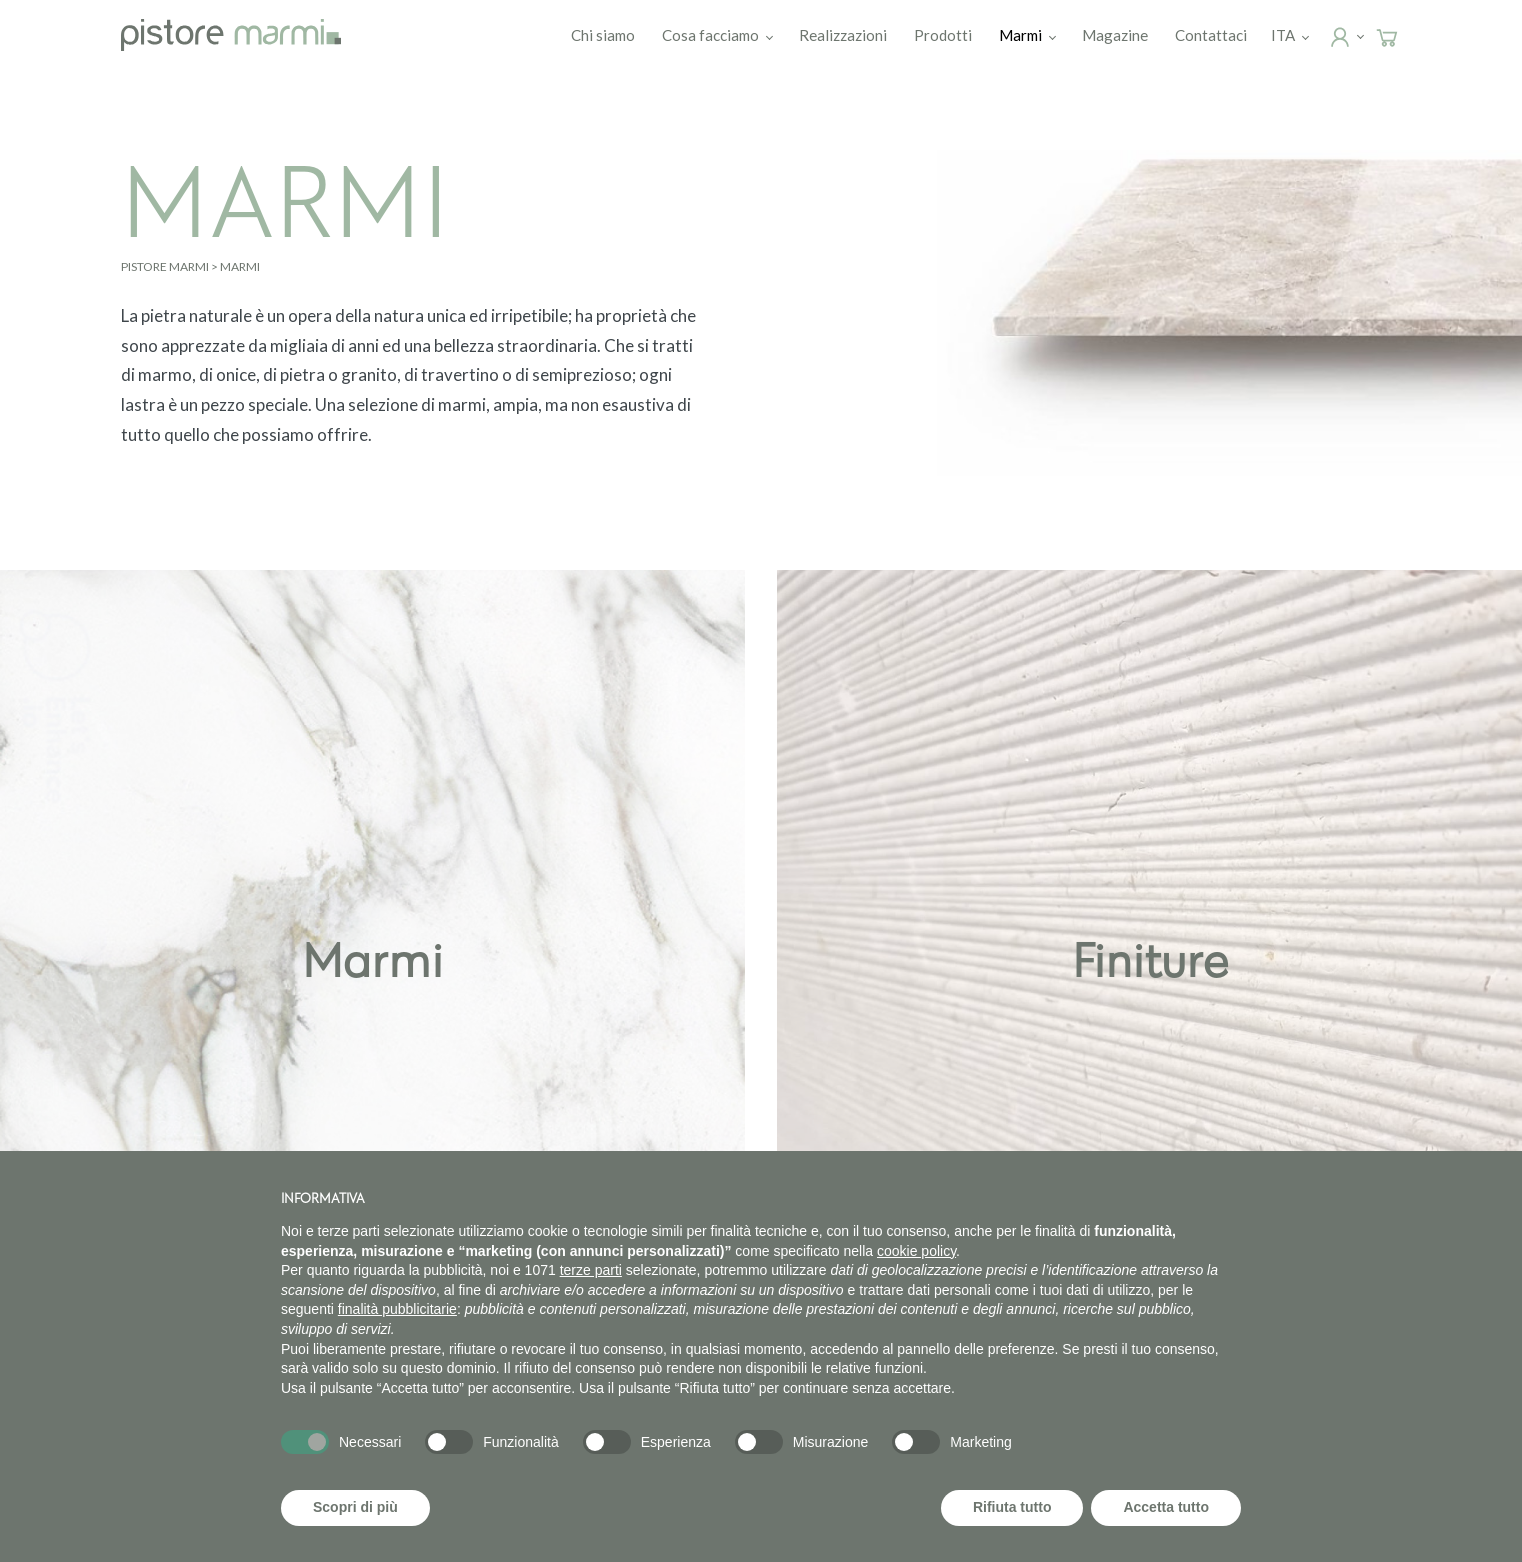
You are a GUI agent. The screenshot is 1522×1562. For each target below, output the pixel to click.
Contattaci (1213, 35)
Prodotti (945, 35)
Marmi (1022, 35)
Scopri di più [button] (355, 1507)
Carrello (1405, 36)
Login (1358, 36)
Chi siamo (605, 35)
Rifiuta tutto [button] (1012, 1507)
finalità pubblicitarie (397, 1309)
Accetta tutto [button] (1166, 1507)
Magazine (1117, 35)
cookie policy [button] (916, 1251)
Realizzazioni (845, 35)
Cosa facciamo (712, 35)
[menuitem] (1285, 35)
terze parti (591, 1270)
